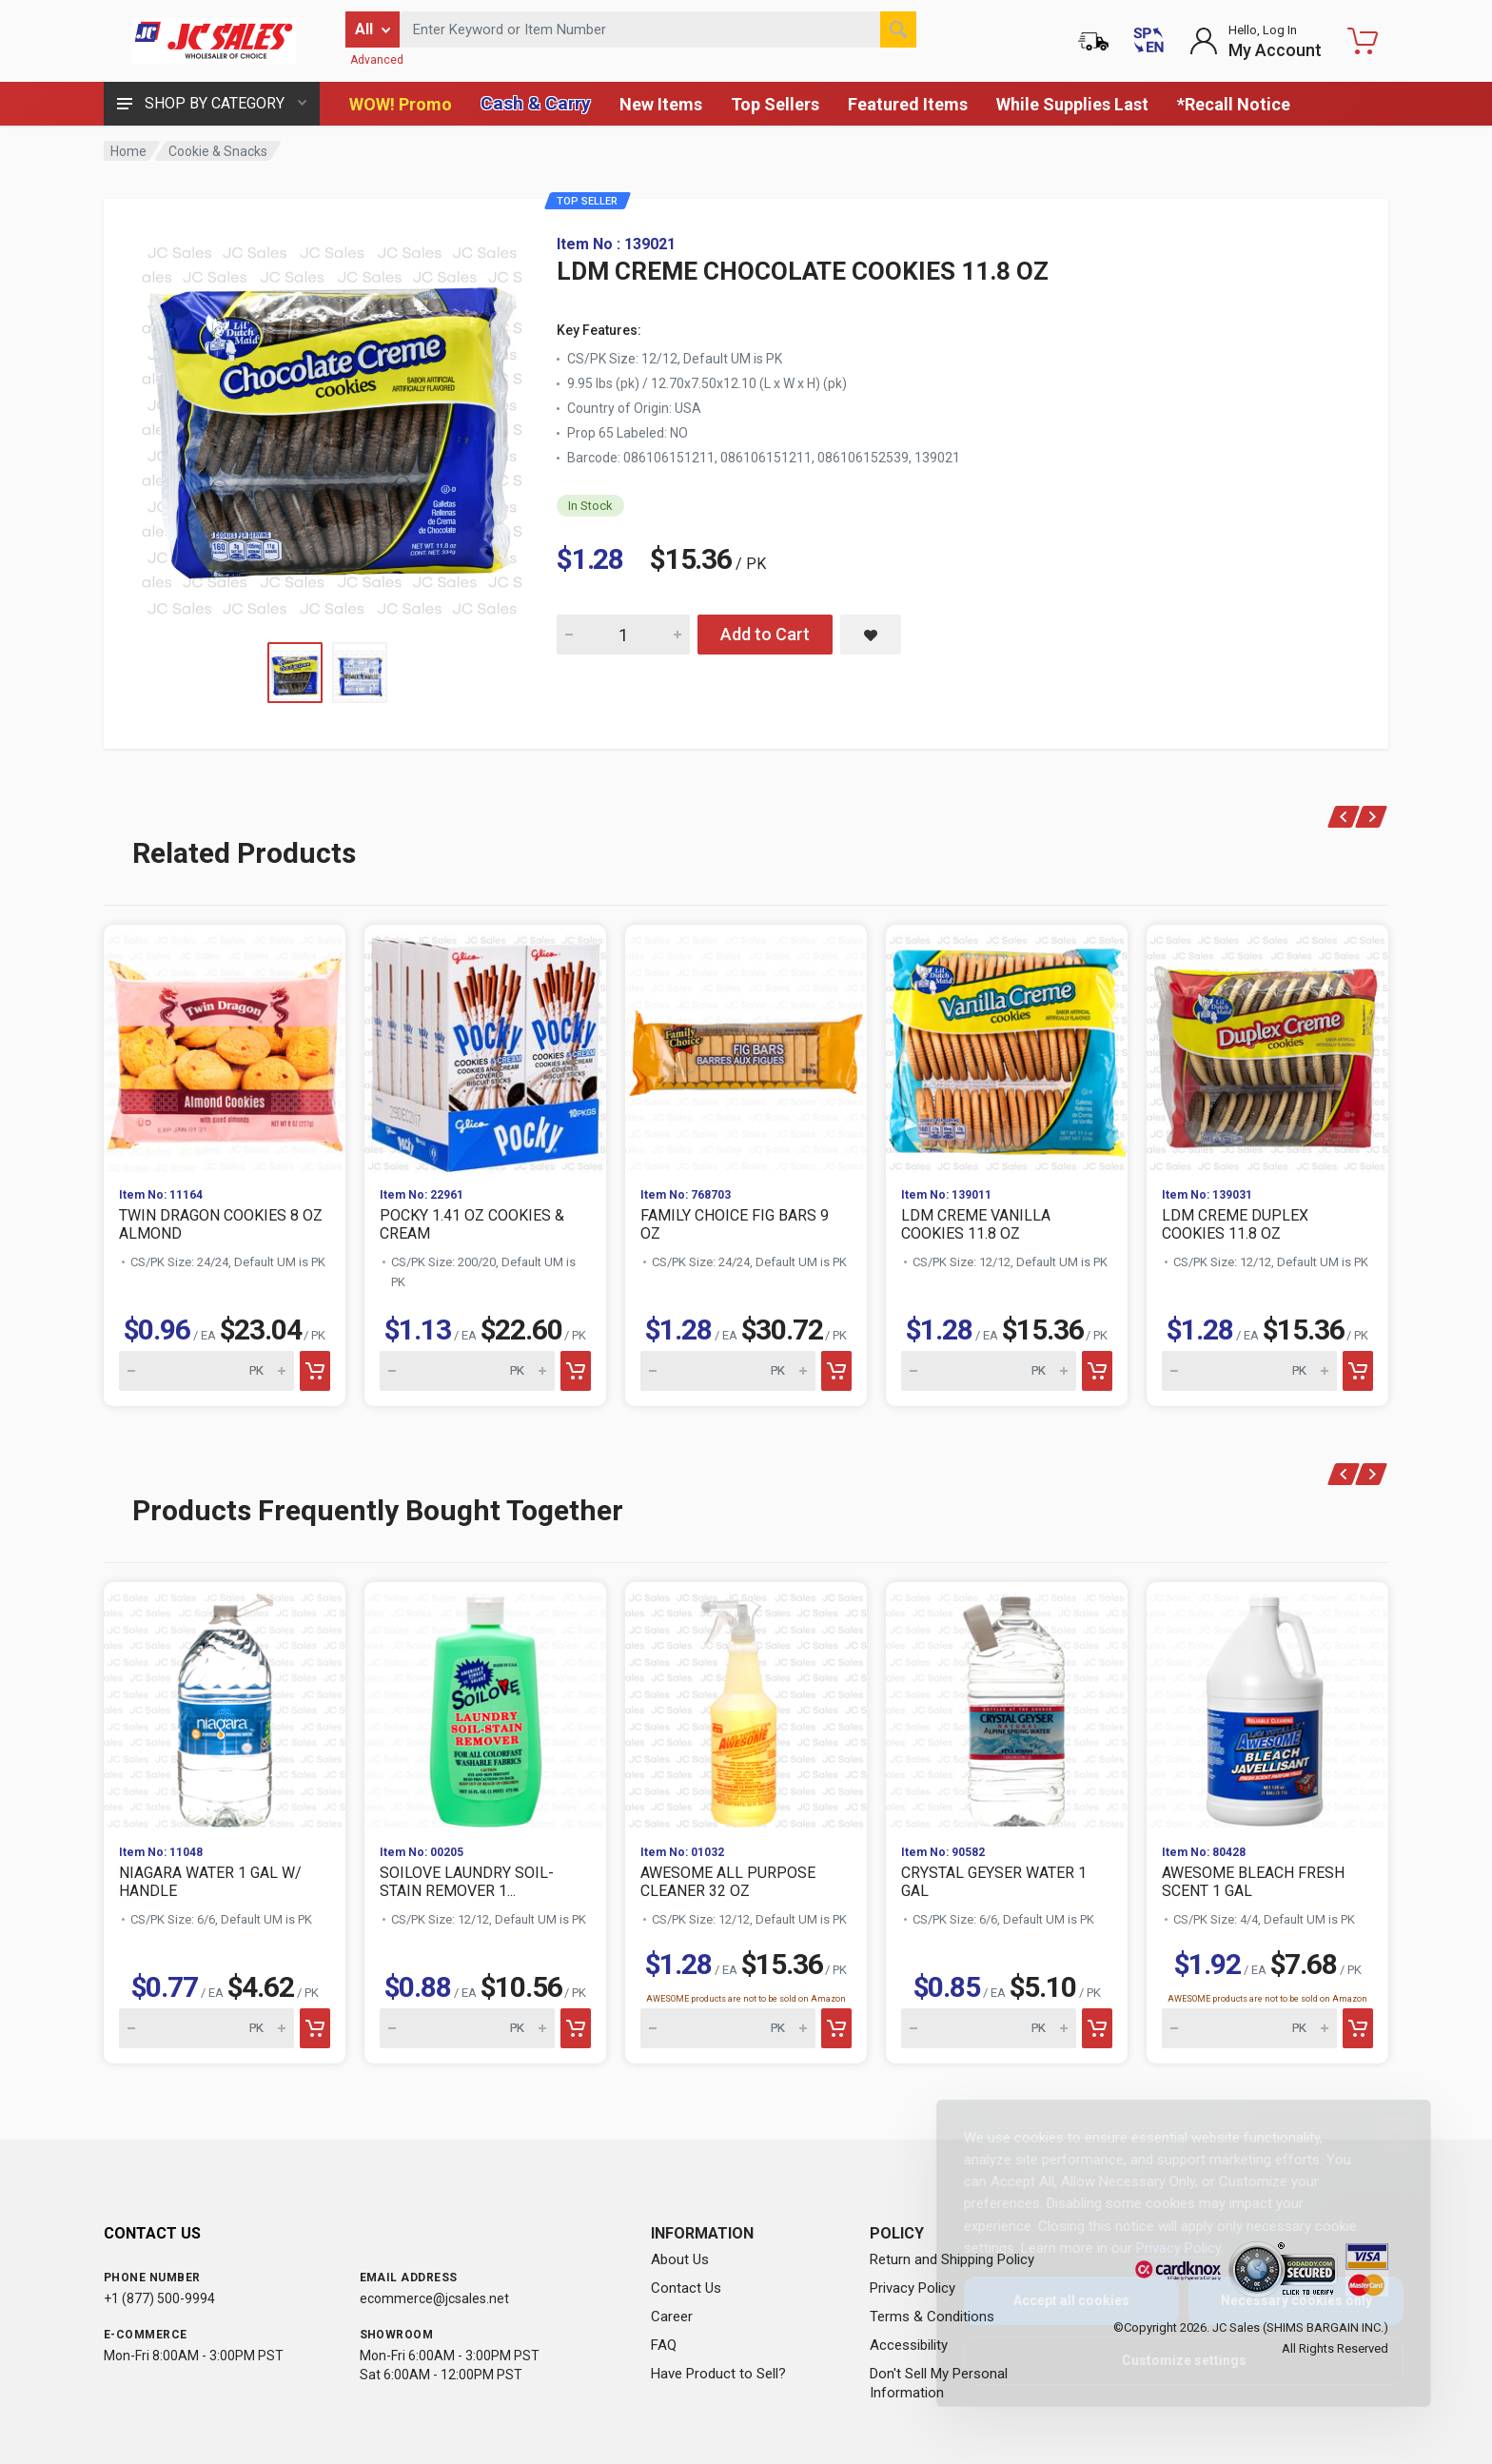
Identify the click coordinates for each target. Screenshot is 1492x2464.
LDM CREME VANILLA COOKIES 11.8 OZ (975, 1224)
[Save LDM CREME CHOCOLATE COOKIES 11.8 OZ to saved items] (870, 635)
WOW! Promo (400, 104)
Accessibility (909, 2345)
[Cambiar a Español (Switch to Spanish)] (1148, 41)
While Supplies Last (1072, 104)
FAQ (664, 2345)
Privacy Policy (912, 2288)
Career (672, 2316)
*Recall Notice (1233, 104)
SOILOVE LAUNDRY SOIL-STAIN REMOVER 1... (467, 1882)
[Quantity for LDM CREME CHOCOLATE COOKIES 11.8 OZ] (623, 635)
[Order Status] (1093, 41)
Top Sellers (775, 104)
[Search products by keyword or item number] (658, 29)
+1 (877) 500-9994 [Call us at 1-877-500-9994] (159, 2298)
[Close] (1381, 2135)
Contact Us (686, 2288)
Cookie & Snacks (217, 151)
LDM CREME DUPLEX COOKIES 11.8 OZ (1235, 1224)
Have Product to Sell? (718, 2373)
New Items (660, 104)
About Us (680, 2259)
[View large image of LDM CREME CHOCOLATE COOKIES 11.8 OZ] (332, 426)
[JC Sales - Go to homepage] (213, 41)
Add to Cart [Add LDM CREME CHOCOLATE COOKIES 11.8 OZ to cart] (765, 634)
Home (128, 151)
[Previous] (1344, 817)
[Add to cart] (315, 1371)
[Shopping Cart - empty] (1362, 41)
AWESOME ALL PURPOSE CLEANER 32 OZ (727, 1882)
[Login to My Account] (1255, 41)
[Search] (898, 29)
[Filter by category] (372, 29)
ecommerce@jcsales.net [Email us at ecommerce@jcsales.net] (434, 2298)
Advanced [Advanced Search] (376, 60)
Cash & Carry (536, 103)
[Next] (1371, 817)
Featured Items (908, 104)
